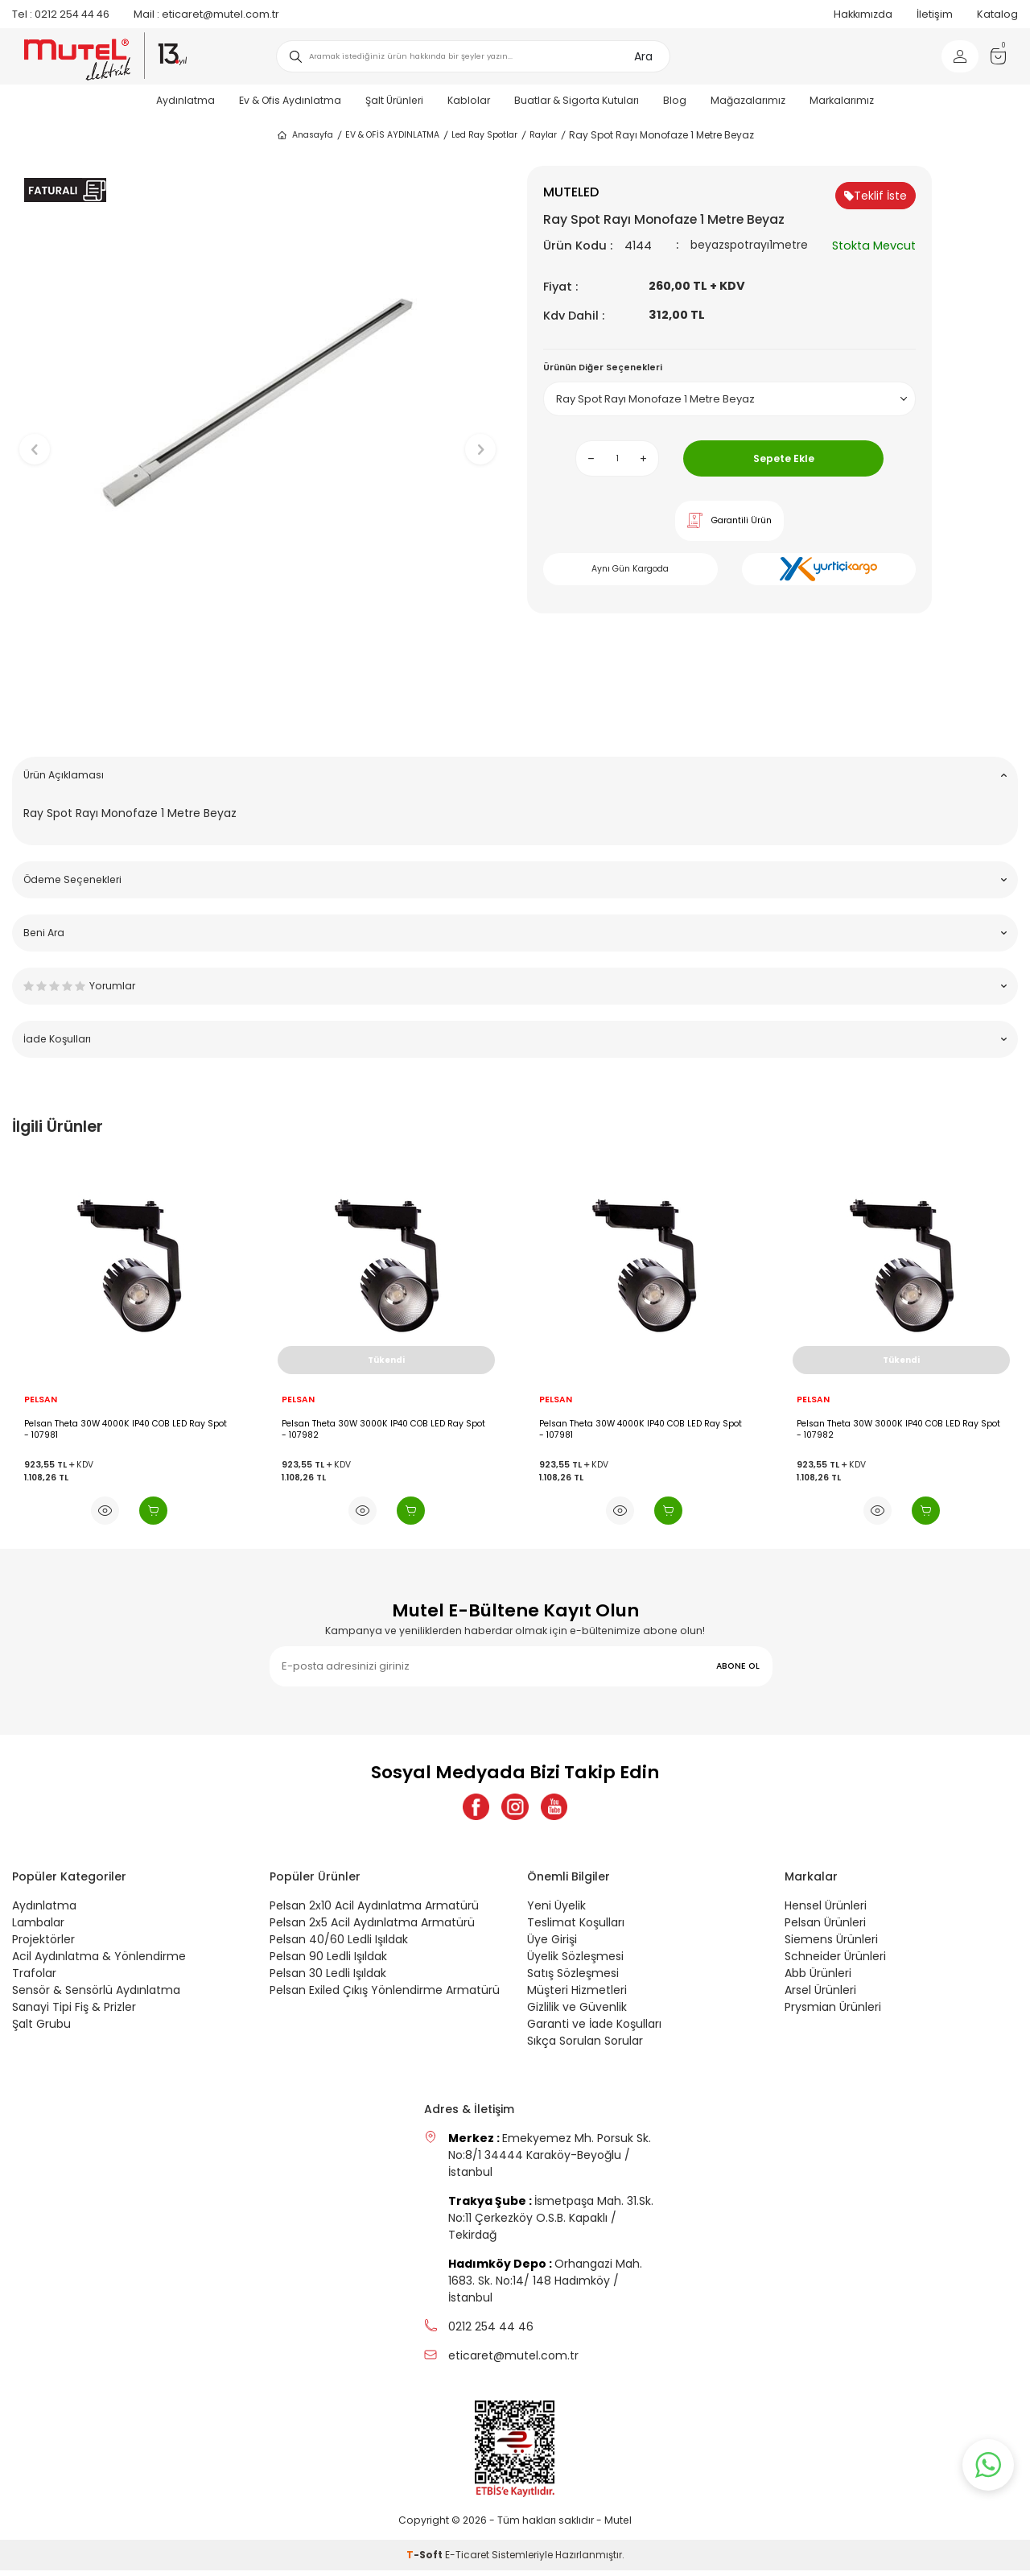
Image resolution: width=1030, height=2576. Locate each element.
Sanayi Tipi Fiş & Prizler (74, 2012)
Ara (643, 56)
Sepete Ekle (783, 458)
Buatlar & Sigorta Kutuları (576, 100)
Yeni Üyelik (556, 1911)
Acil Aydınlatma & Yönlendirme (99, 1962)
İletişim (935, 14)
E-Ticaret (467, 2560)
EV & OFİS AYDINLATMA (392, 135)
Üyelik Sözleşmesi (575, 1962)
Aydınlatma (185, 100)
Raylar (543, 135)
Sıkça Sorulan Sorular (585, 2046)
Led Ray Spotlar (484, 135)
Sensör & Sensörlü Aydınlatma (96, 1996)
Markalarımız (842, 100)
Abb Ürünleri (818, 1979)
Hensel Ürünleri (826, 1911)
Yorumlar (515, 986)
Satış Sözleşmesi (573, 1979)
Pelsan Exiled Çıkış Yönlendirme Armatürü (385, 1996)
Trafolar (34, 1979)
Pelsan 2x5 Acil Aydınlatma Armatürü (372, 1928)
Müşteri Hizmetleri (577, 1996)
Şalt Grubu (41, 2029)
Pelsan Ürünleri (825, 1928)
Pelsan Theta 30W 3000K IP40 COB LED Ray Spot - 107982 (383, 1429)
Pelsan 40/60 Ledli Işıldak (339, 1945)
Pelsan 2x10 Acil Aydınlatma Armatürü (374, 1911)
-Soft (425, 2560)
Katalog (997, 14)
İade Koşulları (515, 1039)
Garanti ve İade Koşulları (594, 2029)
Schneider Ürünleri (835, 1962)
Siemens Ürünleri (831, 1945)
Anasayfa (304, 135)
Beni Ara (515, 932)
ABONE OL (738, 1666)
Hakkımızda (863, 14)
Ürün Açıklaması (515, 775)
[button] (258, 719)
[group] (257, 436)
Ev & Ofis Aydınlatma (290, 100)
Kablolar (468, 100)
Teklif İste (875, 196)
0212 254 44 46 (60, 14)
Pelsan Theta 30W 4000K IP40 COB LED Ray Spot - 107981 (125, 1429)
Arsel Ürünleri (820, 1996)
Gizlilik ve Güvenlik (577, 2012)
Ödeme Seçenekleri (515, 879)
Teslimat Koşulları (575, 1928)
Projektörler (43, 1945)
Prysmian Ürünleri (833, 2012)
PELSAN (40, 1400)
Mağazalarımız (748, 100)
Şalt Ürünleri (394, 100)
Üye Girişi (552, 1945)
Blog (674, 100)
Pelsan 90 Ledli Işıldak (328, 1962)
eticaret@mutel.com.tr (206, 14)
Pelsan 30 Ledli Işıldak (328, 1979)
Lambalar (38, 1928)
